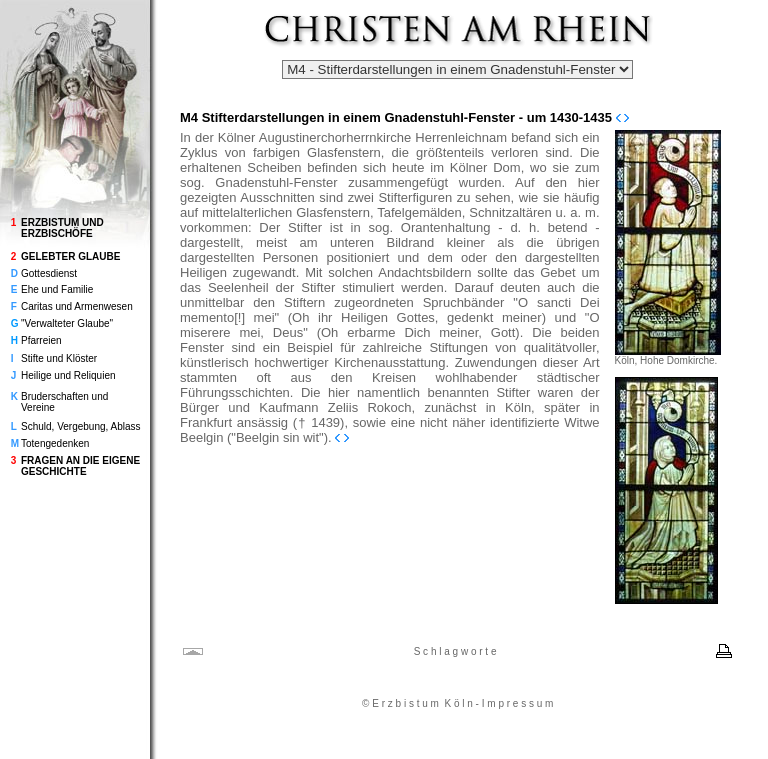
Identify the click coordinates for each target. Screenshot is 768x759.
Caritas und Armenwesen (77, 306)
